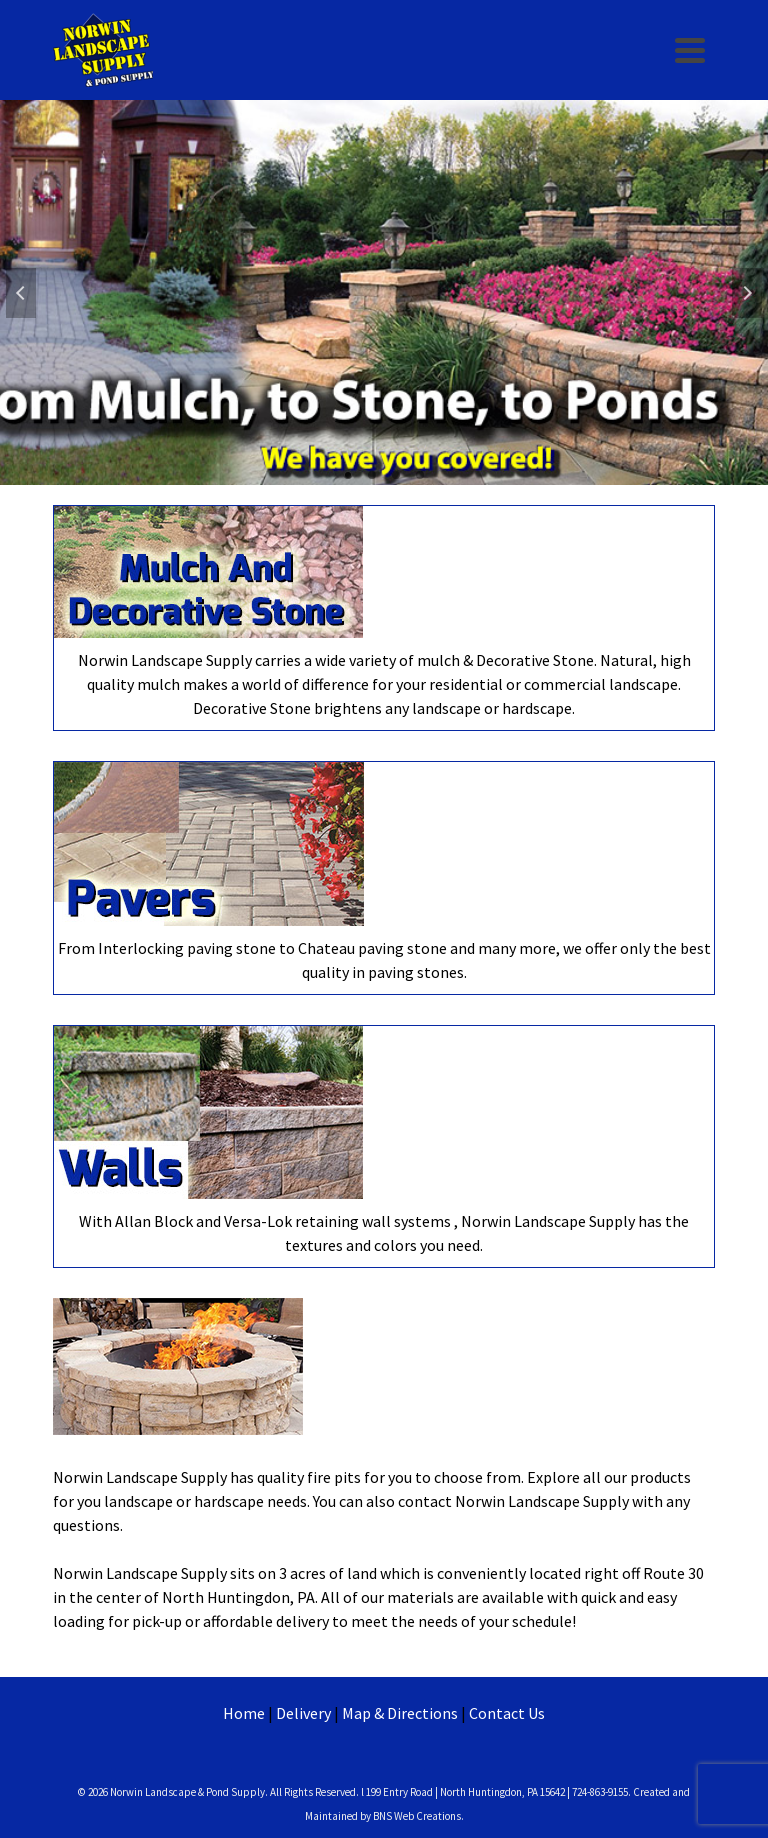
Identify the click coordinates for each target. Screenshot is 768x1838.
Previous (21, 293)
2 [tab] (372, 475)
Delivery (303, 1713)
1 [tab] (348, 475)
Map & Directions (400, 1713)
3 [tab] (396, 475)
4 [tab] (420, 475)
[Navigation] (690, 50)
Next (747, 293)
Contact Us (507, 1713)
